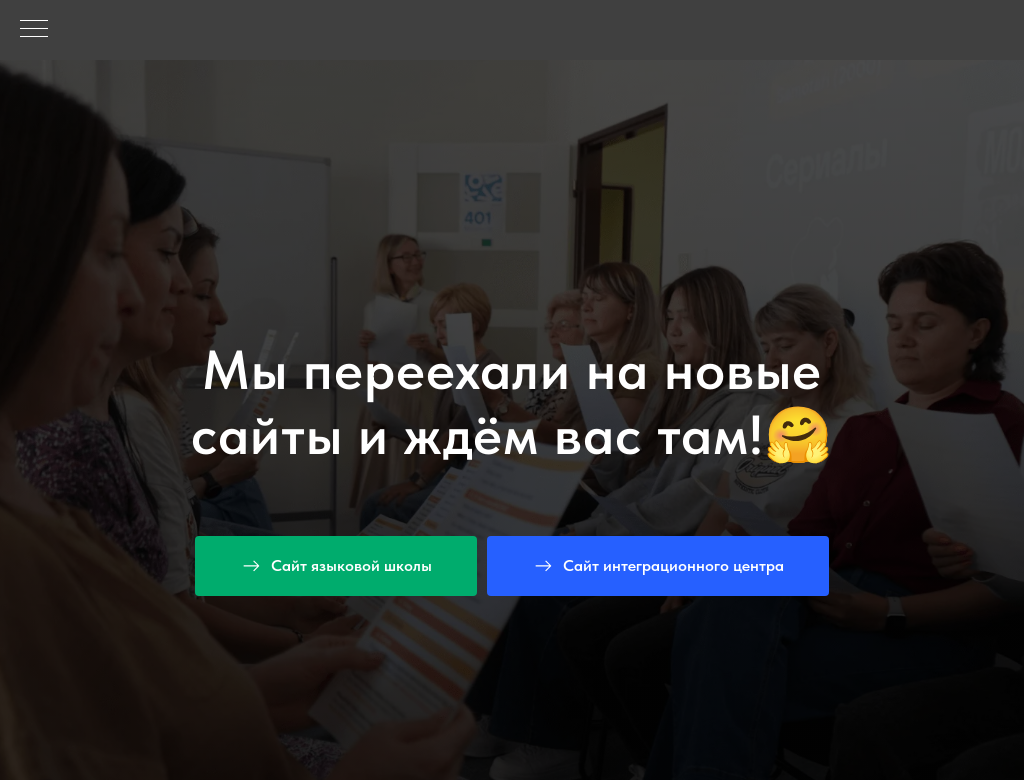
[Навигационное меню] (34, 30)
